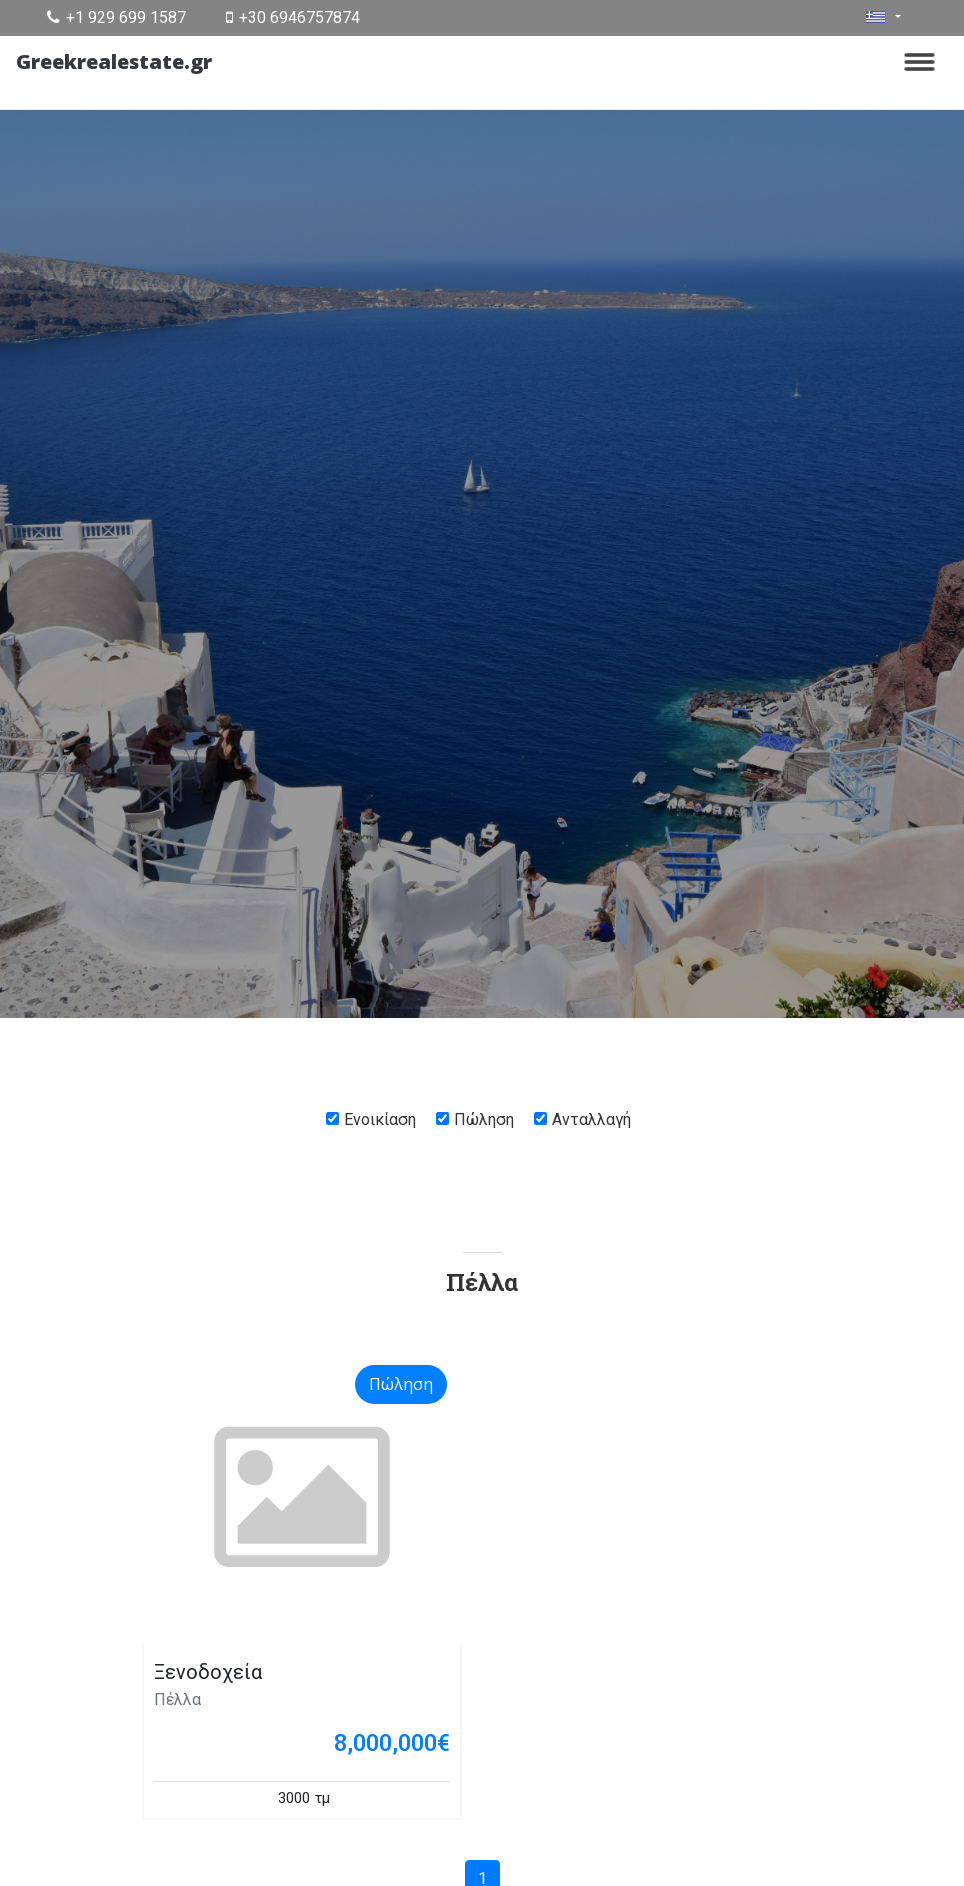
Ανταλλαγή (591, 1119)
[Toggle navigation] (919, 62)
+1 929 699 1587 (116, 17)
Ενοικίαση (380, 1119)
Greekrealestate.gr (114, 61)
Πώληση (484, 1119)
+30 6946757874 (293, 17)
